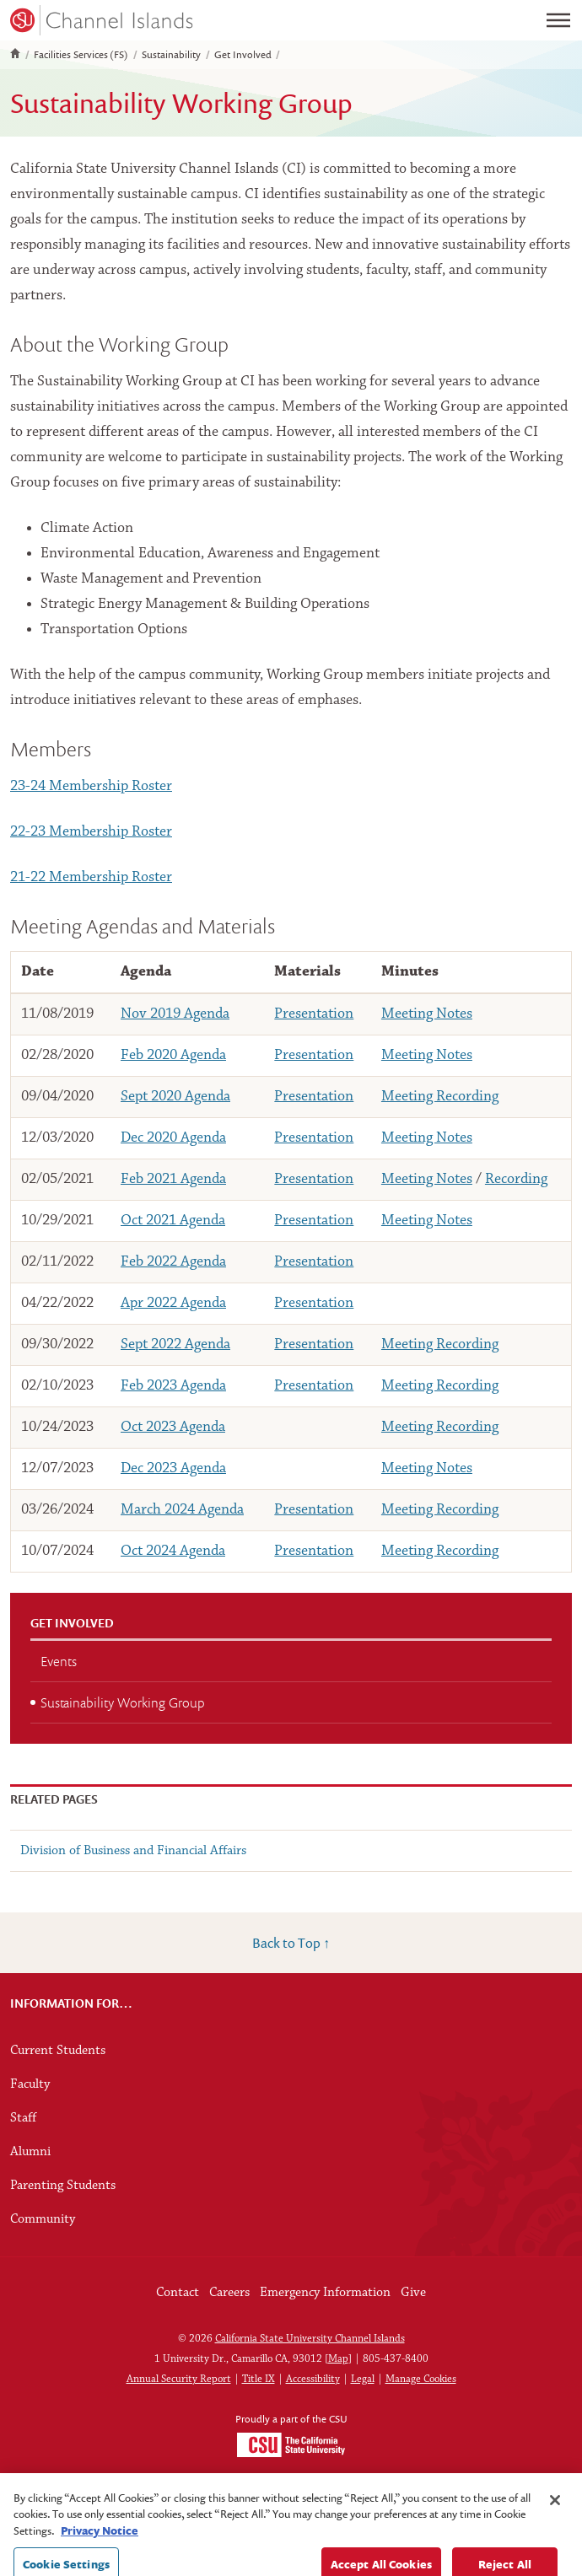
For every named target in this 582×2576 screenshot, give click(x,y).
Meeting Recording (439, 1097)
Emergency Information (325, 2292)
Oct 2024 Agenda (173, 1551)
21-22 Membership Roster (91, 877)
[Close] (555, 2533)
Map (338, 2358)
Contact (177, 2292)
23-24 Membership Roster (91, 786)
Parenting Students (63, 2185)
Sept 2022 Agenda (175, 1344)
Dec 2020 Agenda (173, 1138)
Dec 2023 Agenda (173, 1468)
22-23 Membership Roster (91, 832)
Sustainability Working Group (122, 1702)
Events (58, 1661)
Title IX (258, 2379)
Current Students (57, 2050)
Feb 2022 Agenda (173, 1262)
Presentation (313, 1014)
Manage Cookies (420, 2379)
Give (413, 2292)
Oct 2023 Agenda (173, 1427)
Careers (229, 2292)
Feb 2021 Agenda (173, 1179)
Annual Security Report (179, 2379)
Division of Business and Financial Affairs (133, 1851)
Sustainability (171, 55)
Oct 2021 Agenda (173, 1221)
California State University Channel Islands (310, 2338)
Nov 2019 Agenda (175, 1014)
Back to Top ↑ (291, 1942)
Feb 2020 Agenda (173, 1055)
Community (42, 2219)
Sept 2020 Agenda (175, 1097)
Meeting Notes (426, 1014)
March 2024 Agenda (182, 1510)
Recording (516, 1179)
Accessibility (313, 2379)
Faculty (30, 2084)
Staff (23, 2118)
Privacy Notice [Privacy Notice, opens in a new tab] (99, 2563)
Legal (363, 2379)
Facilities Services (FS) (81, 55)
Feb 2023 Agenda (173, 1386)
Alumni (30, 2152)
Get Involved (243, 55)
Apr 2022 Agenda (173, 1303)
